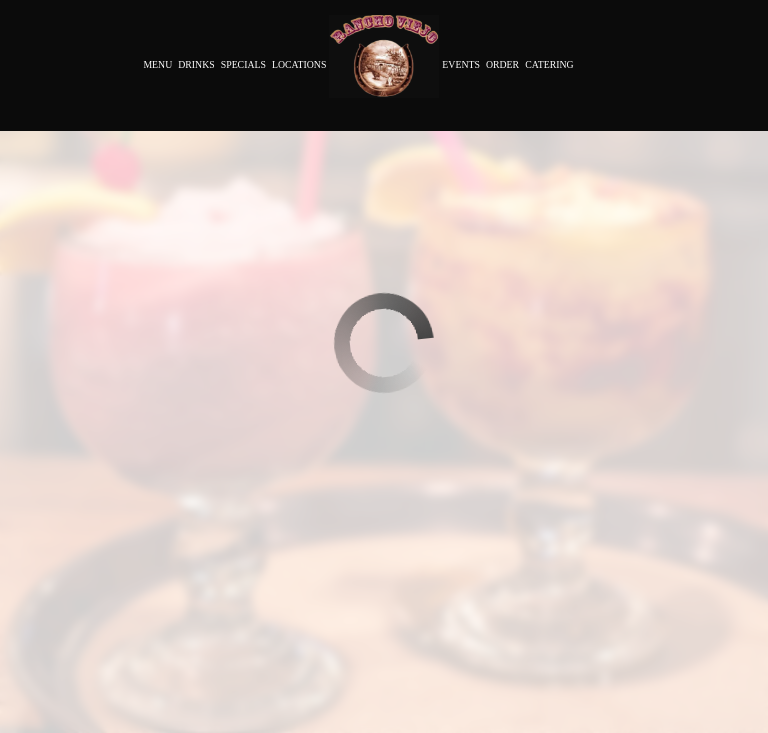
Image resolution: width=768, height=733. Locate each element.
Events (461, 64)
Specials (243, 64)
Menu (157, 64)
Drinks (196, 64)
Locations (299, 64)
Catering (549, 64)
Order (502, 64)
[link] (384, 56)
